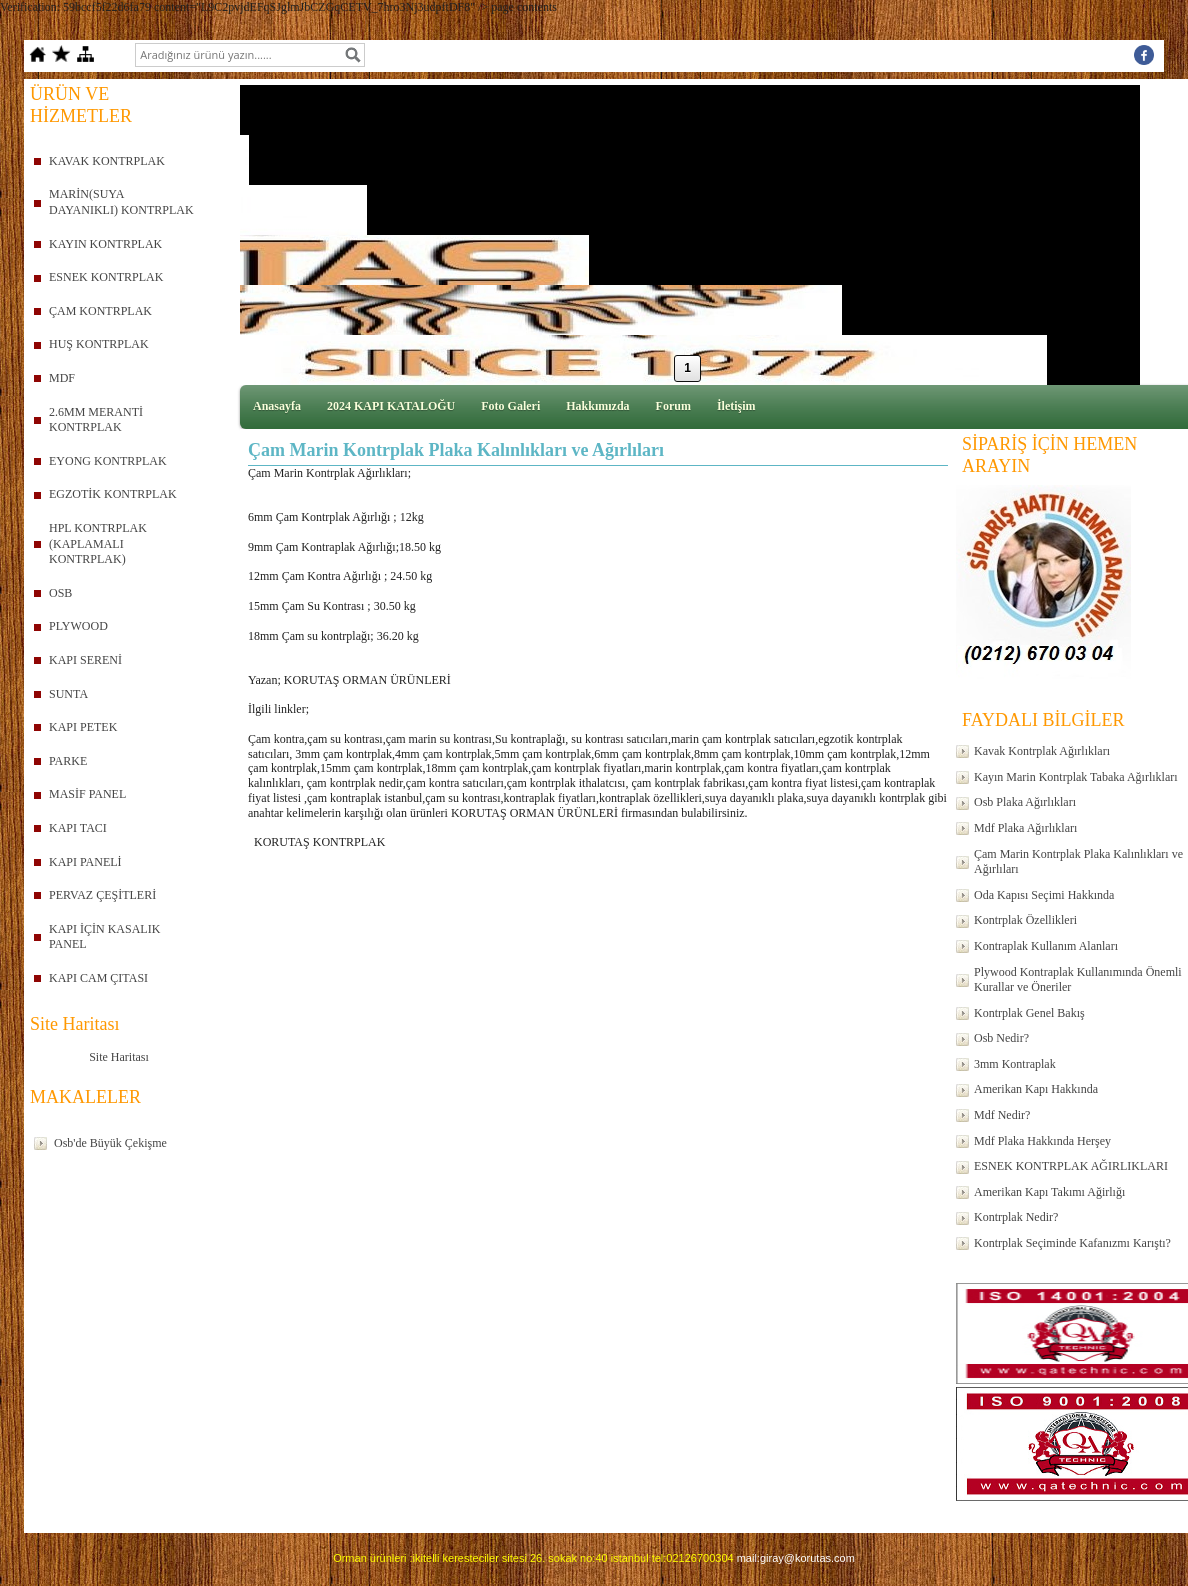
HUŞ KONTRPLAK (99, 344)
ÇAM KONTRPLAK (100, 311)
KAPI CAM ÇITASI (98, 978)
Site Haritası (119, 1057)
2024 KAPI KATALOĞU (391, 406)
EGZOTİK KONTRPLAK (113, 494)
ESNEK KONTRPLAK (106, 277)
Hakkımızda (597, 406)
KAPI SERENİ (85, 660)
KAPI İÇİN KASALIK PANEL (104, 937)
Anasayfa (277, 406)
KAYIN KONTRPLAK (105, 244)
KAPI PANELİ (85, 862)
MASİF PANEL (87, 794)
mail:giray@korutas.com (796, 1558)
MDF (62, 378)
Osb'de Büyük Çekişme (110, 1143)
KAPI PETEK (83, 727)
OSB (60, 593)
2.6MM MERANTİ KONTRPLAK (96, 420)
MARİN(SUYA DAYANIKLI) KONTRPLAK (121, 202)
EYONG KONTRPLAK (108, 461)
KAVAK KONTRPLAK (107, 161)
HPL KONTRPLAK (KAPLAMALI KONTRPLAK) (98, 543)
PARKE (68, 761)
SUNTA (68, 694)
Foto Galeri (510, 406)
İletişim (736, 406)
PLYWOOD (78, 626)
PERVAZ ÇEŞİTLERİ (102, 895)
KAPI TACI (78, 828)
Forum (673, 406)
